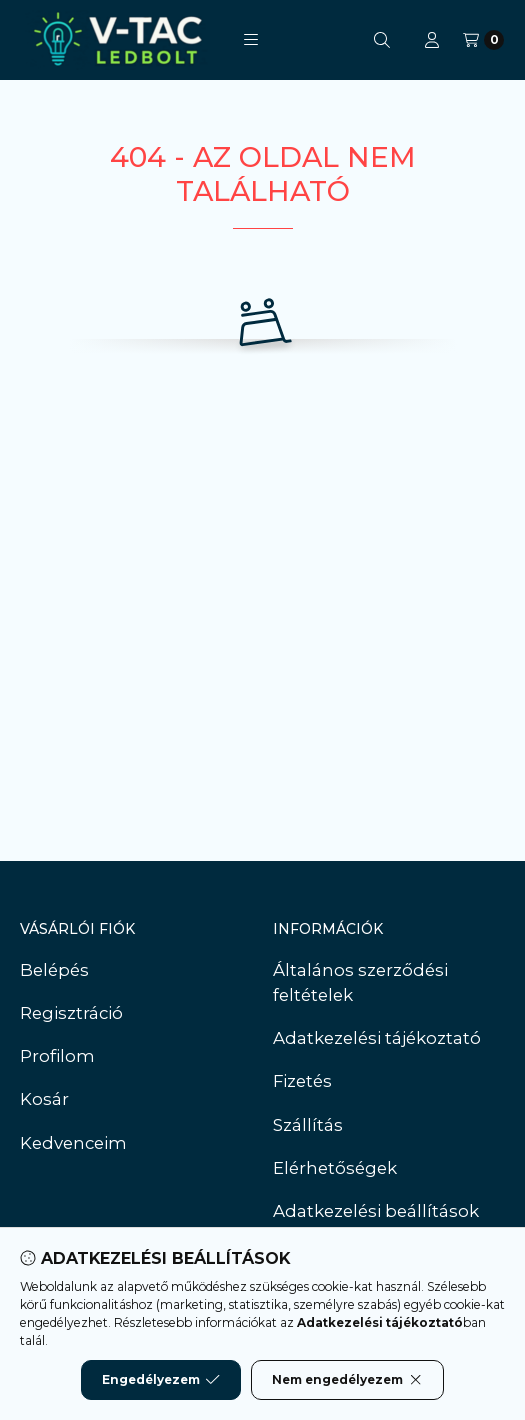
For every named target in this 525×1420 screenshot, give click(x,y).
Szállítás (308, 1125)
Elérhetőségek (335, 1168)
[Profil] (432, 40)
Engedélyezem (161, 1380)
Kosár (44, 1099)
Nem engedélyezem (347, 1380)
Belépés (54, 970)
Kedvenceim (73, 1143)
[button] (251, 40)
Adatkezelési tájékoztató (377, 1038)
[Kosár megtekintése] (483, 40)
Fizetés (302, 1081)
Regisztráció (71, 1013)
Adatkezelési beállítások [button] (376, 1211)
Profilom (57, 1056)
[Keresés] (382, 40)
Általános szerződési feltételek (360, 982)
